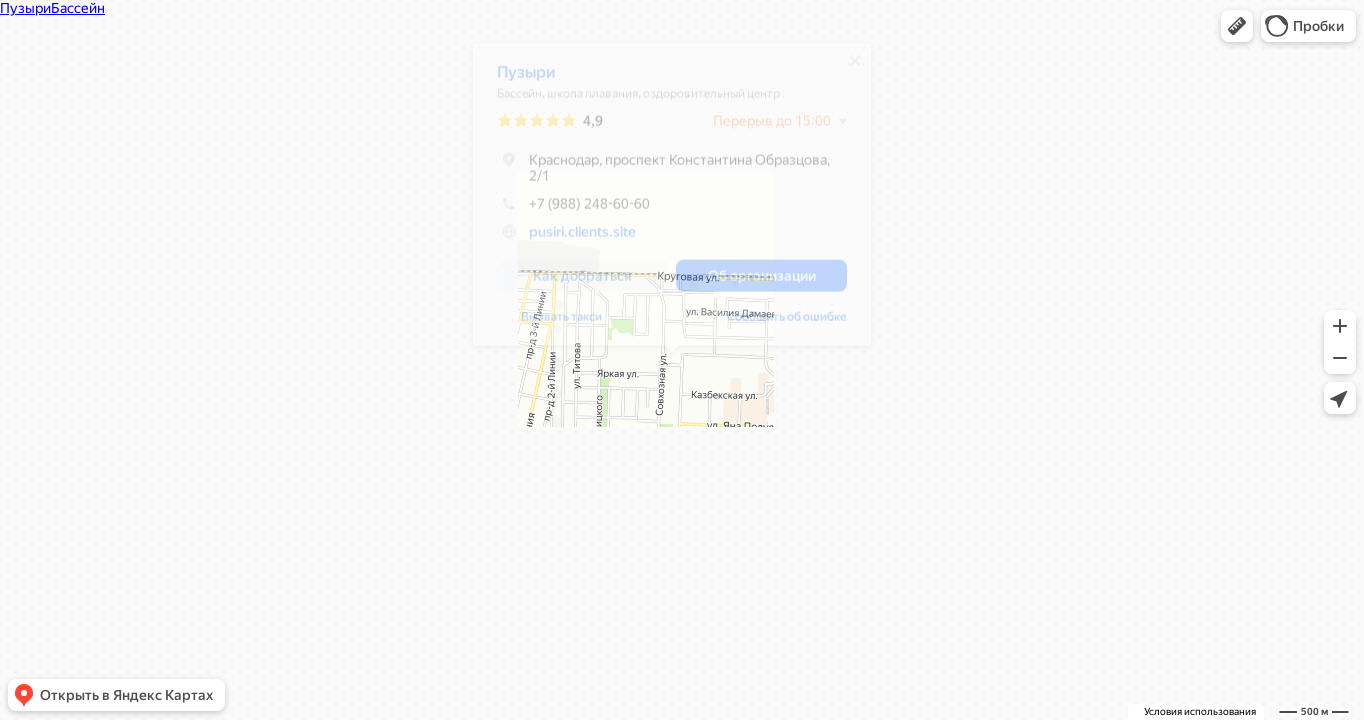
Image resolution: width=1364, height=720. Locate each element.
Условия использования (1200, 711)
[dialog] (672, 201)
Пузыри (526, 79)
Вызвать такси (561, 324)
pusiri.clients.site (582, 239)
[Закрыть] (855, 68)
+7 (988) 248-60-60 (573, 211)
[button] (1237, 26)
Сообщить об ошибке (787, 324)
